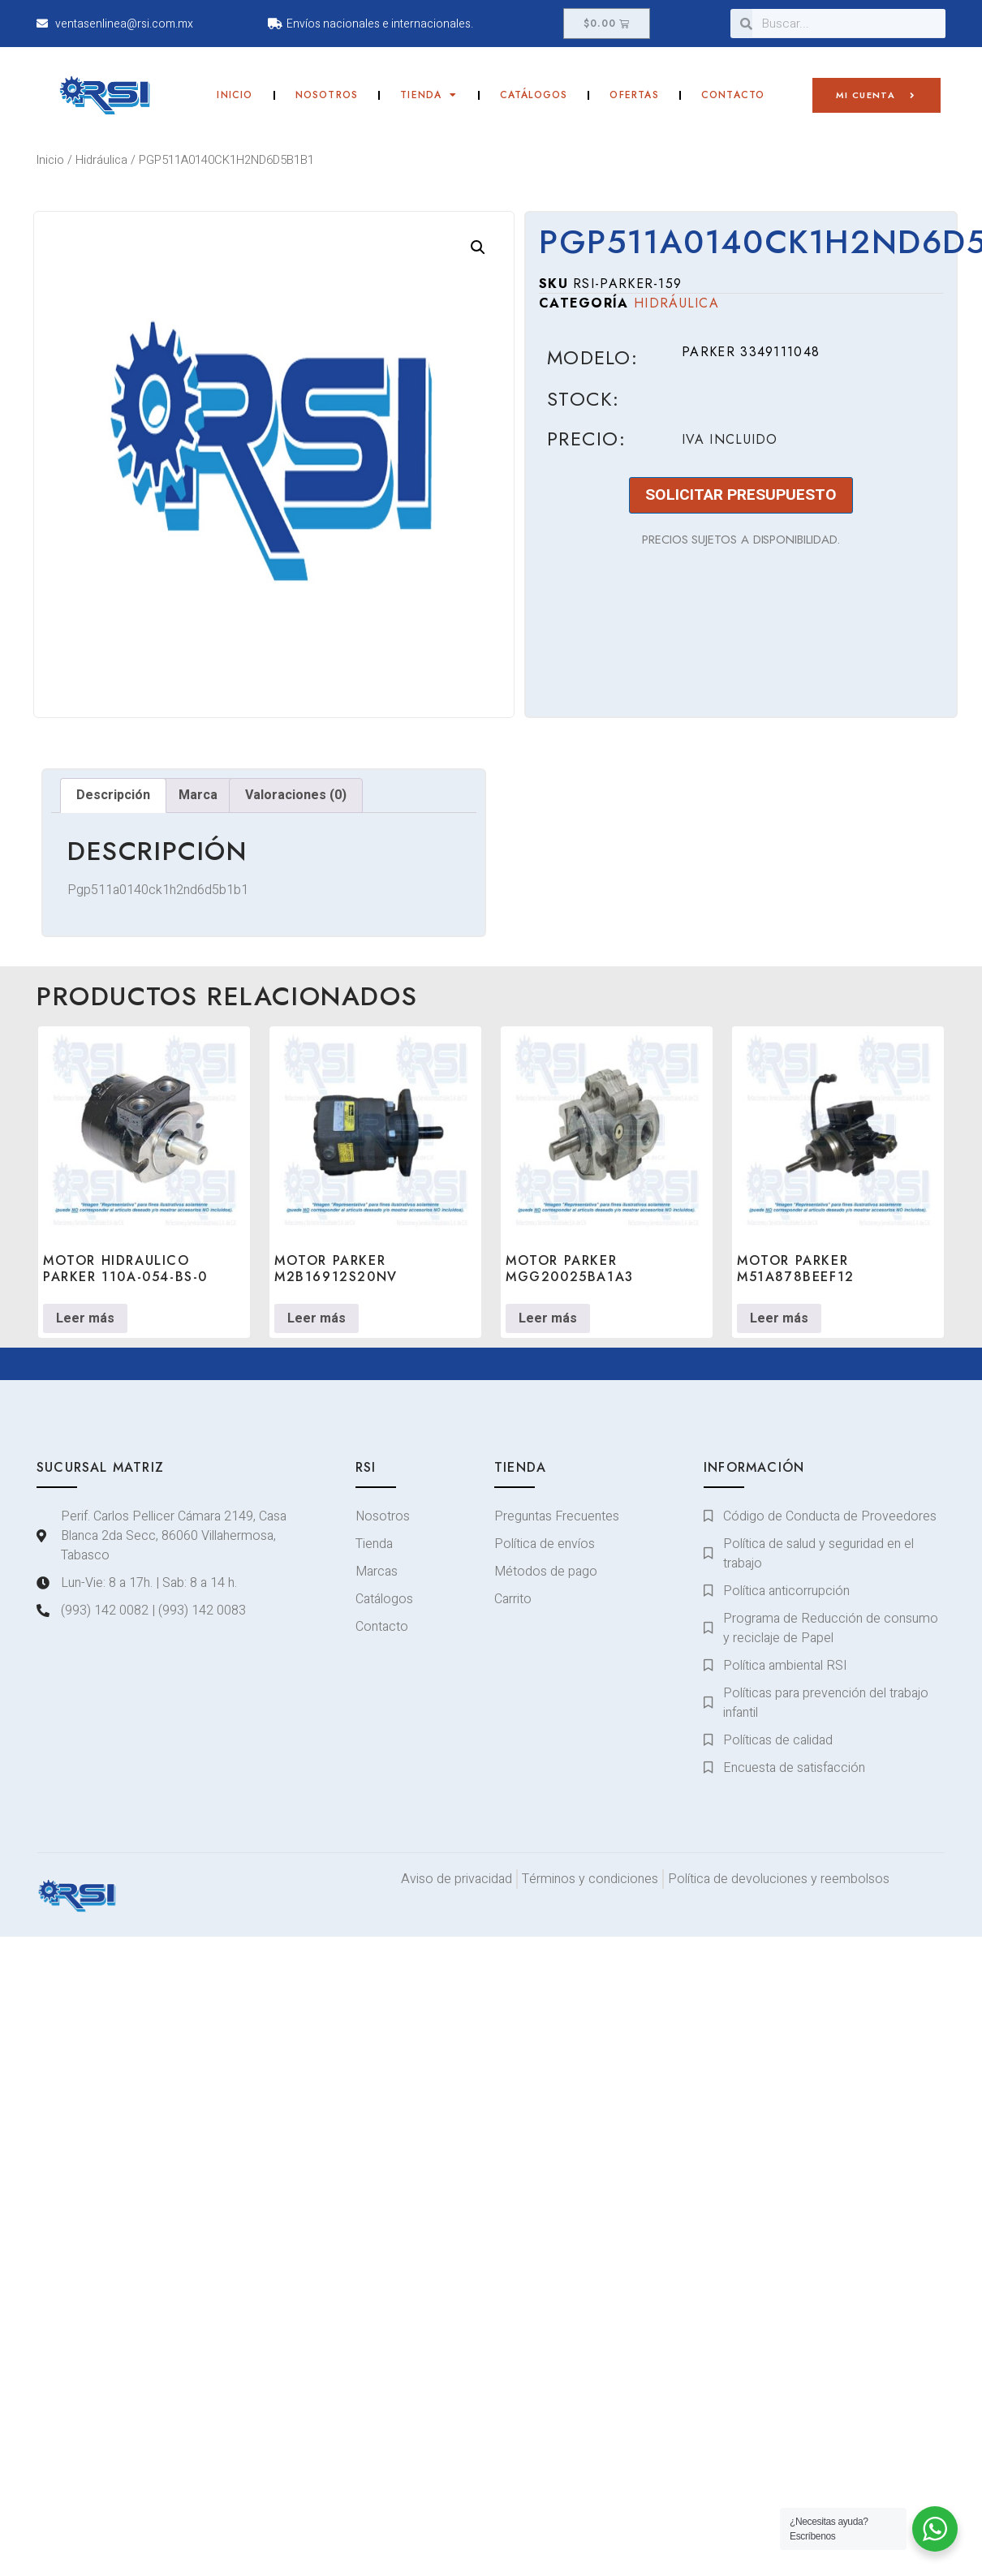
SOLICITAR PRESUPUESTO (741, 495)
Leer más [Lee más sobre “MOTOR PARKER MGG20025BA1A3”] (548, 1318)
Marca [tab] (198, 795)
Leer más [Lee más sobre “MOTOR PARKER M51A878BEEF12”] (779, 1318)
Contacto (733, 95)
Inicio (234, 95)
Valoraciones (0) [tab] (296, 795)
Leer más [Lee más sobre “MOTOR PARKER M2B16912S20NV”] (316, 1318)
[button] (478, 247)
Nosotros (327, 95)
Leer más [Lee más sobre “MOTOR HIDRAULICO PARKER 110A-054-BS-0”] (85, 1318)
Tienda (428, 95)
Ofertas (633, 95)
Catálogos (534, 95)
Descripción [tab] (113, 795)
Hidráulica (101, 160)
